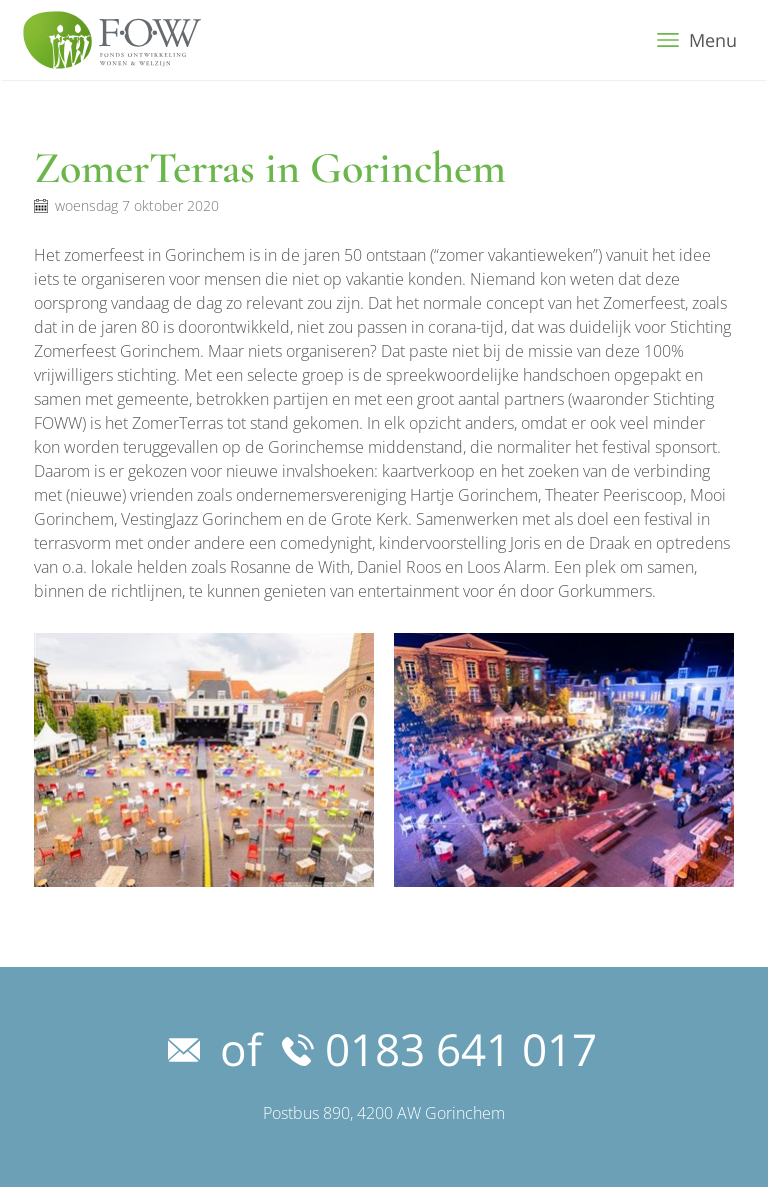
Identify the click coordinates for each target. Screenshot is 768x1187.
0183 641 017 (439, 1049)
